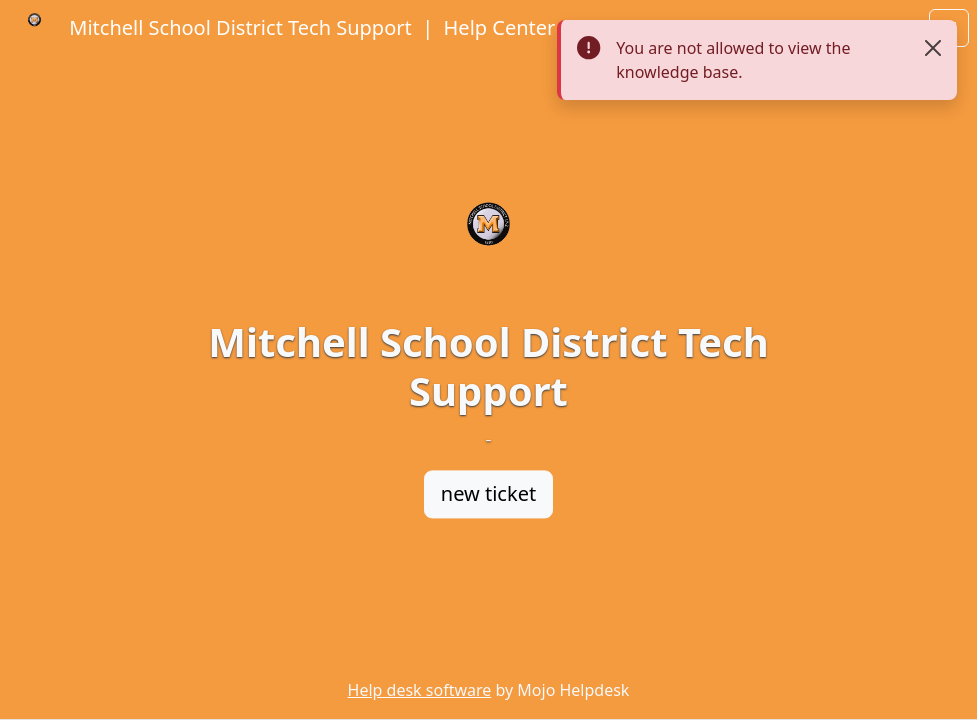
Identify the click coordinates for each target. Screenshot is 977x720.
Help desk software (420, 690)
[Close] (933, 48)
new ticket (488, 493)
